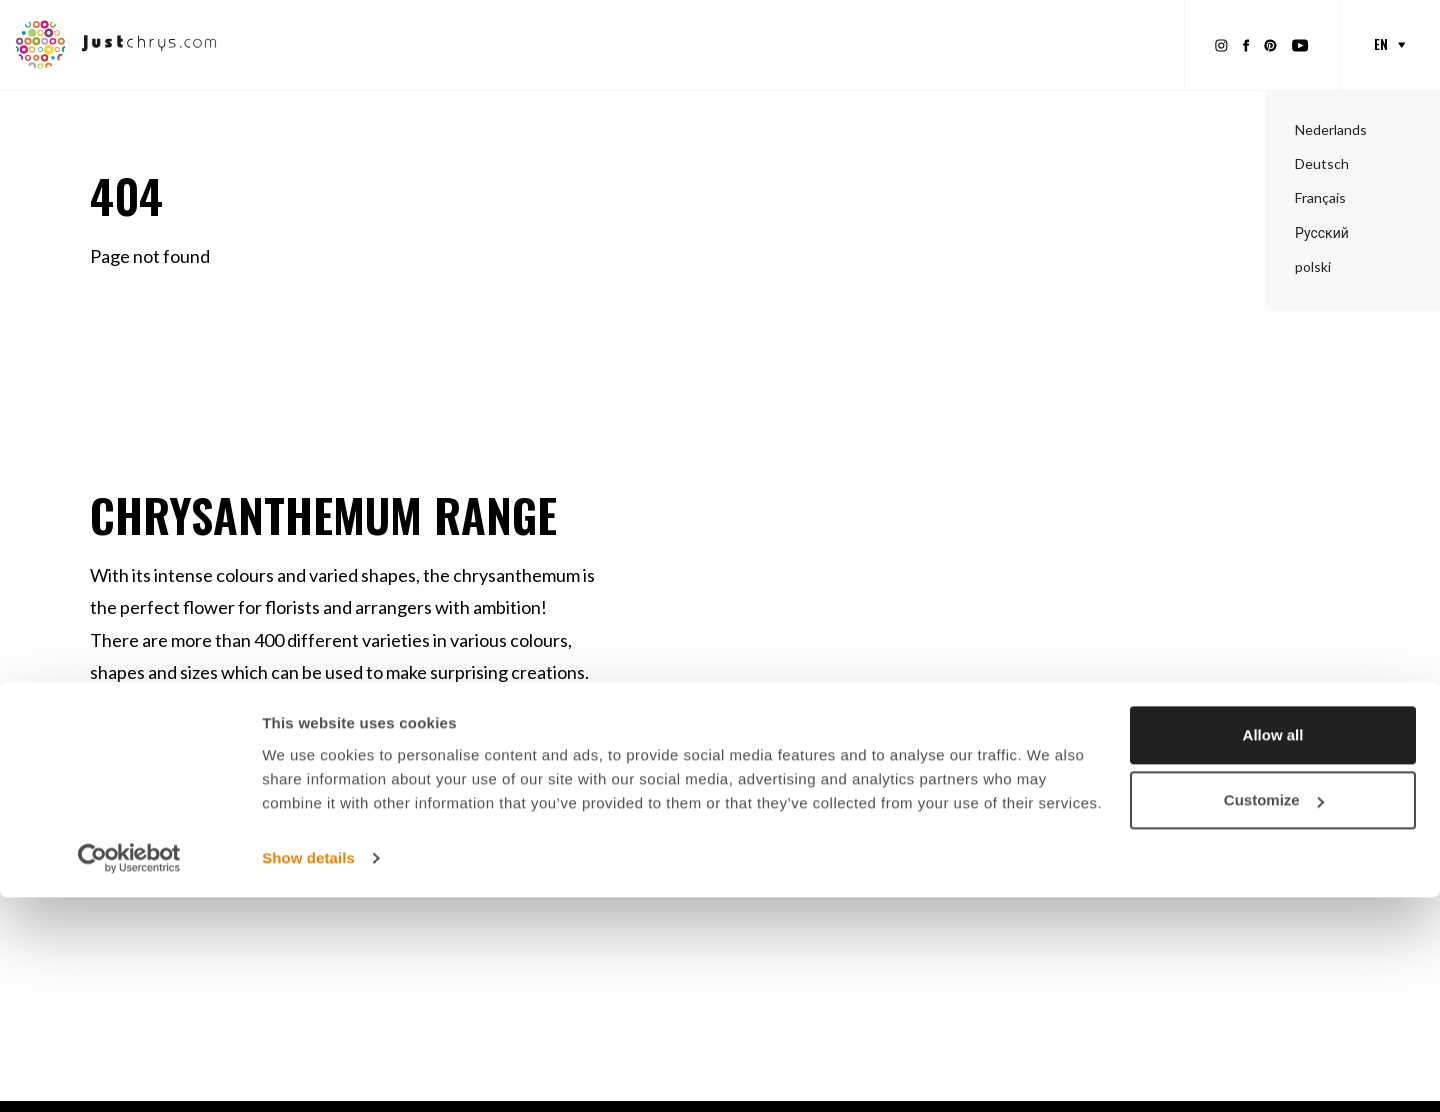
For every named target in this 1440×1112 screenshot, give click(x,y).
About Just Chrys (1092, 44)
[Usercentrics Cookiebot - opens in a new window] (129, 1073)
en (1381, 44)
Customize (1274, 1014)
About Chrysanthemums (915, 44)
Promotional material (609, 44)
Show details (308, 1072)
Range (480, 44)
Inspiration (759, 44)
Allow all (1273, 949)
